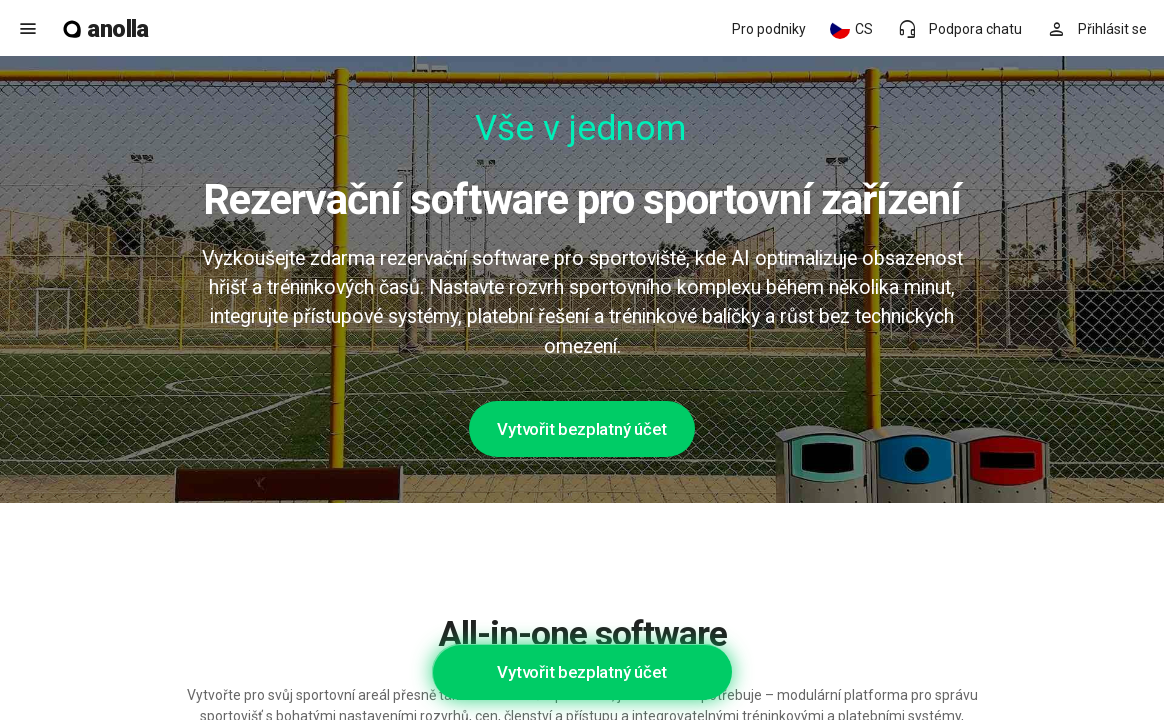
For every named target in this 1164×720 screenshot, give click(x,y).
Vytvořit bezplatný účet (581, 429)
